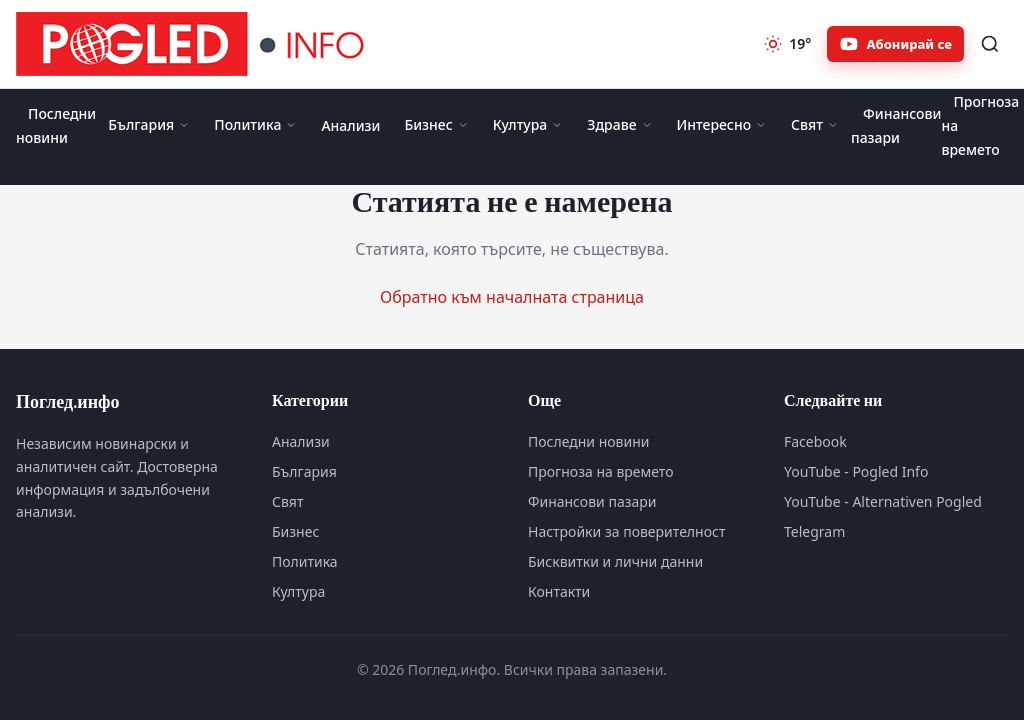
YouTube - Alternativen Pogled (883, 501)
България (149, 124)
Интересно (722, 124)
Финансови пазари (896, 125)
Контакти (559, 591)
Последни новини (56, 125)
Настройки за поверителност (626, 531)
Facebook (815, 441)
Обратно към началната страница (512, 297)
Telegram (814, 531)
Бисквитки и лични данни (615, 561)
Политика (255, 124)
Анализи (350, 125)
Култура (528, 124)
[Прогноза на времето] (787, 44)
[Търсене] (990, 44)
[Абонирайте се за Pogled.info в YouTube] (895, 44)
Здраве (619, 124)
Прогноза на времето (601, 471)
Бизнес (436, 124)
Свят (815, 124)
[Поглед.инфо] (196, 44)
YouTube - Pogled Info (856, 471)
